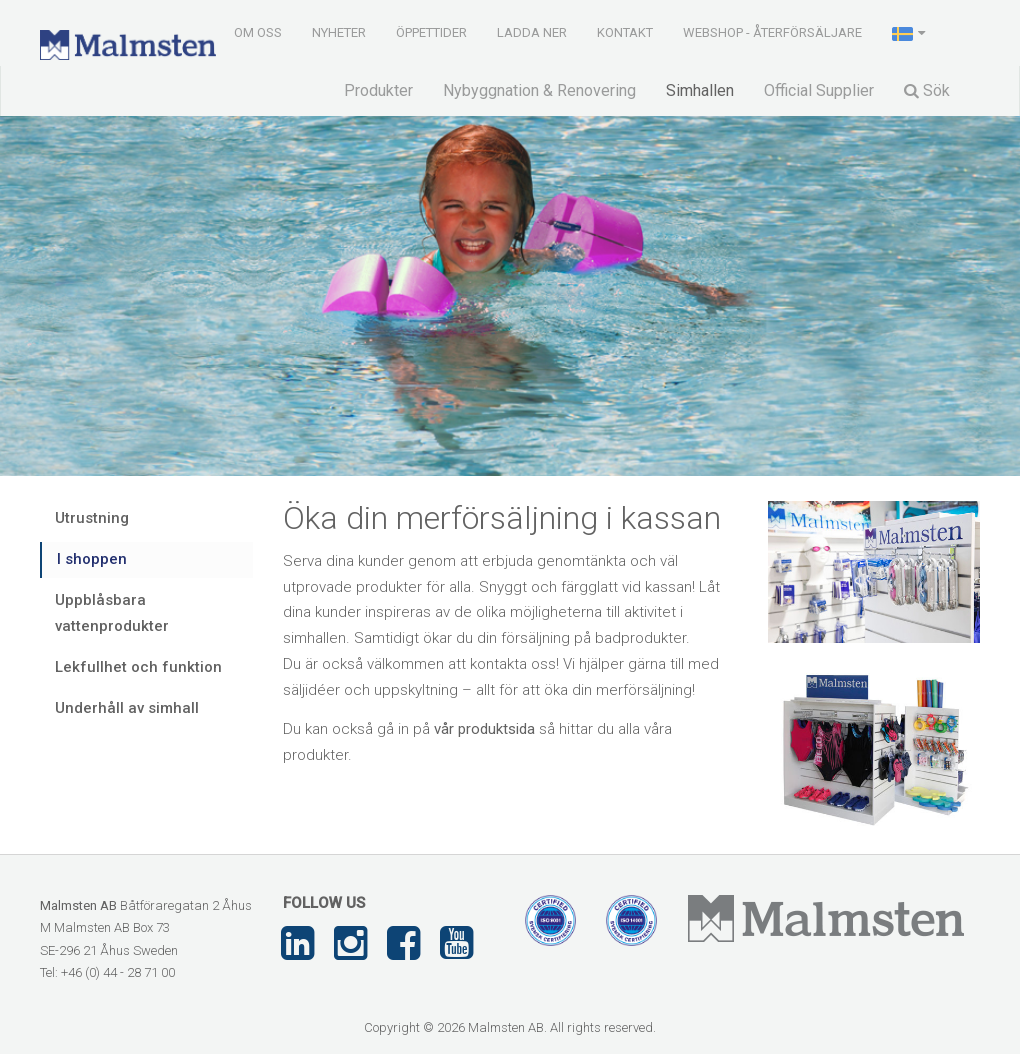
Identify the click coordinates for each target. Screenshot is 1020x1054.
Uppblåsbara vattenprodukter (112, 613)
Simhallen (700, 90)
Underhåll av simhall (127, 708)
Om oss (258, 32)
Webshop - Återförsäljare (772, 32)
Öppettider (431, 32)
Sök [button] (927, 90)
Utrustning (92, 518)
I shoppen (92, 559)
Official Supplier (819, 90)
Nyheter (339, 32)
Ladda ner (532, 32)
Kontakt (625, 32)
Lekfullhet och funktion (138, 667)
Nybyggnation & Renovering (539, 90)
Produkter (378, 90)
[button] (910, 32)
